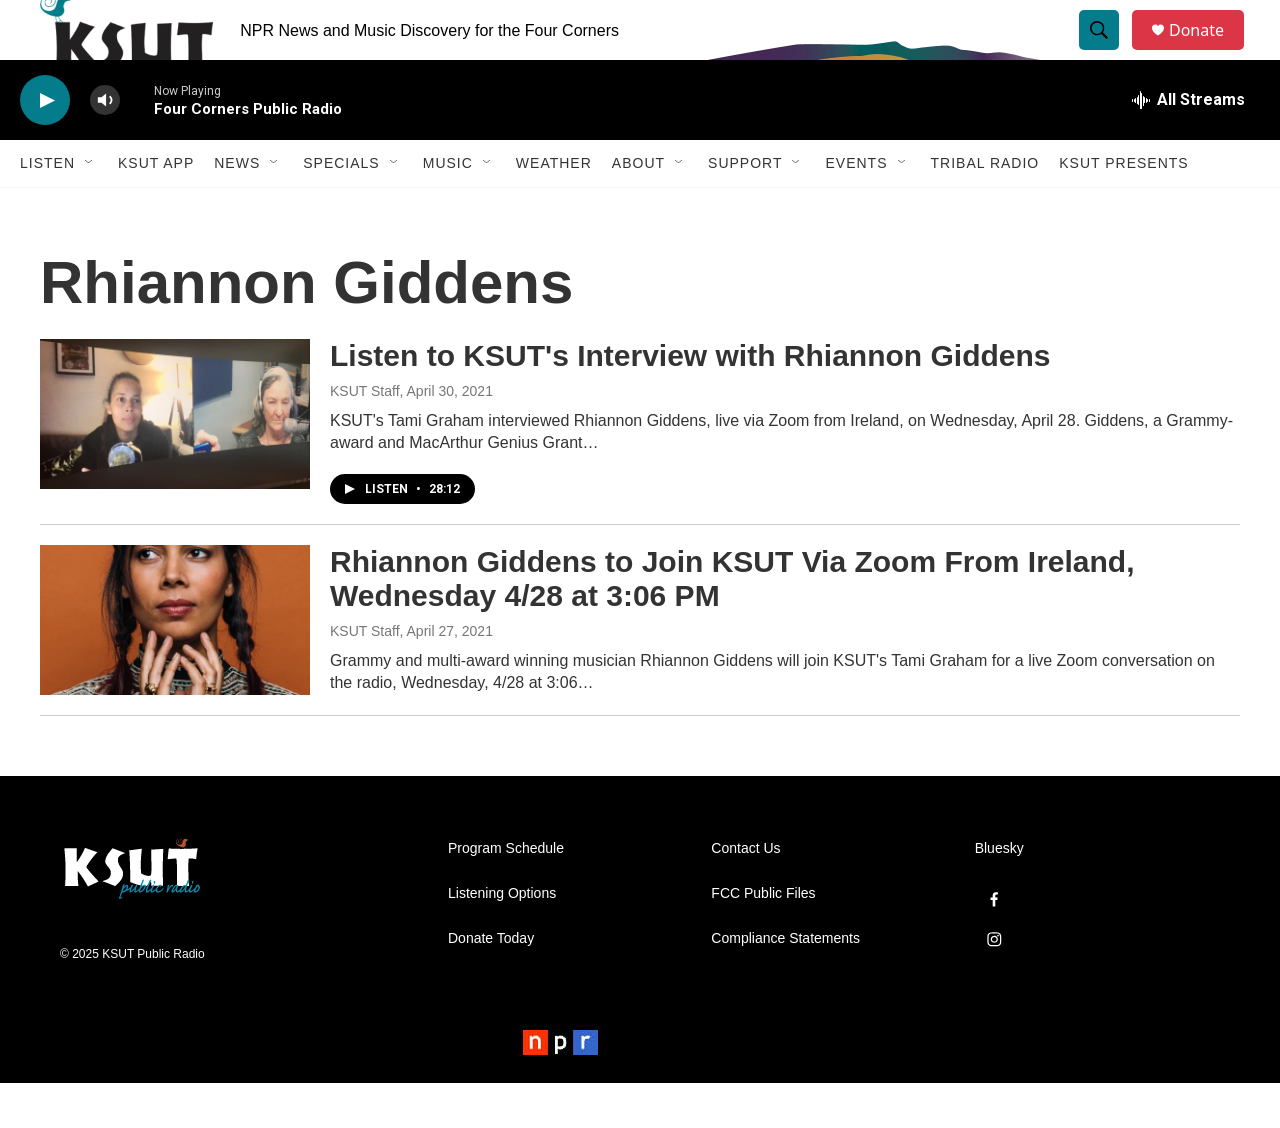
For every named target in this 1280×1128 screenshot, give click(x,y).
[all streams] (1188, 145)
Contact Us (745, 893)
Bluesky (999, 893)
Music (448, 208)
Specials (341, 208)
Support (745, 208)
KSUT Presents (1123, 208)
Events (856, 208)
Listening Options (502, 938)
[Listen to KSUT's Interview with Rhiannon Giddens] (175, 459)
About (638, 208)
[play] (45, 145)
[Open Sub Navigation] (90, 208)
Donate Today (491, 983)
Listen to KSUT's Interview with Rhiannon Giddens (690, 400)
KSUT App (156, 208)
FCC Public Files (763, 938)
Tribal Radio (985, 208)
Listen (47, 208)
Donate (1209, 52)
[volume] (105, 145)
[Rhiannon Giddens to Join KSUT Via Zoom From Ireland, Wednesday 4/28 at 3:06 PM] (175, 665)
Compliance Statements (785, 983)
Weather (554, 208)
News (237, 208)
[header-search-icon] (1108, 53)
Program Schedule (506, 893)
